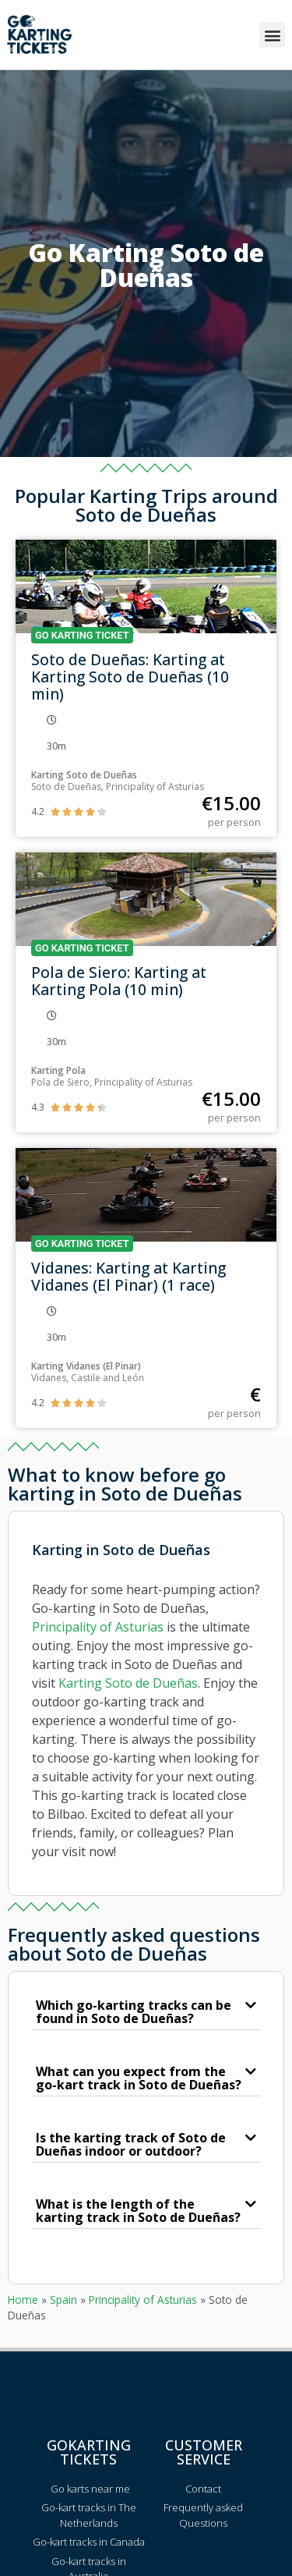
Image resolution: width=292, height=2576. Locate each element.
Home (23, 2299)
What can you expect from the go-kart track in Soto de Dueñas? (138, 2078)
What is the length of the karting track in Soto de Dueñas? (138, 2210)
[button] (272, 35)
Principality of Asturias (98, 1626)
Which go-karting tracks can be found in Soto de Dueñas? (133, 2012)
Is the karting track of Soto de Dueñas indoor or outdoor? (131, 2144)
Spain (63, 2299)
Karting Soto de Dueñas (128, 1683)
